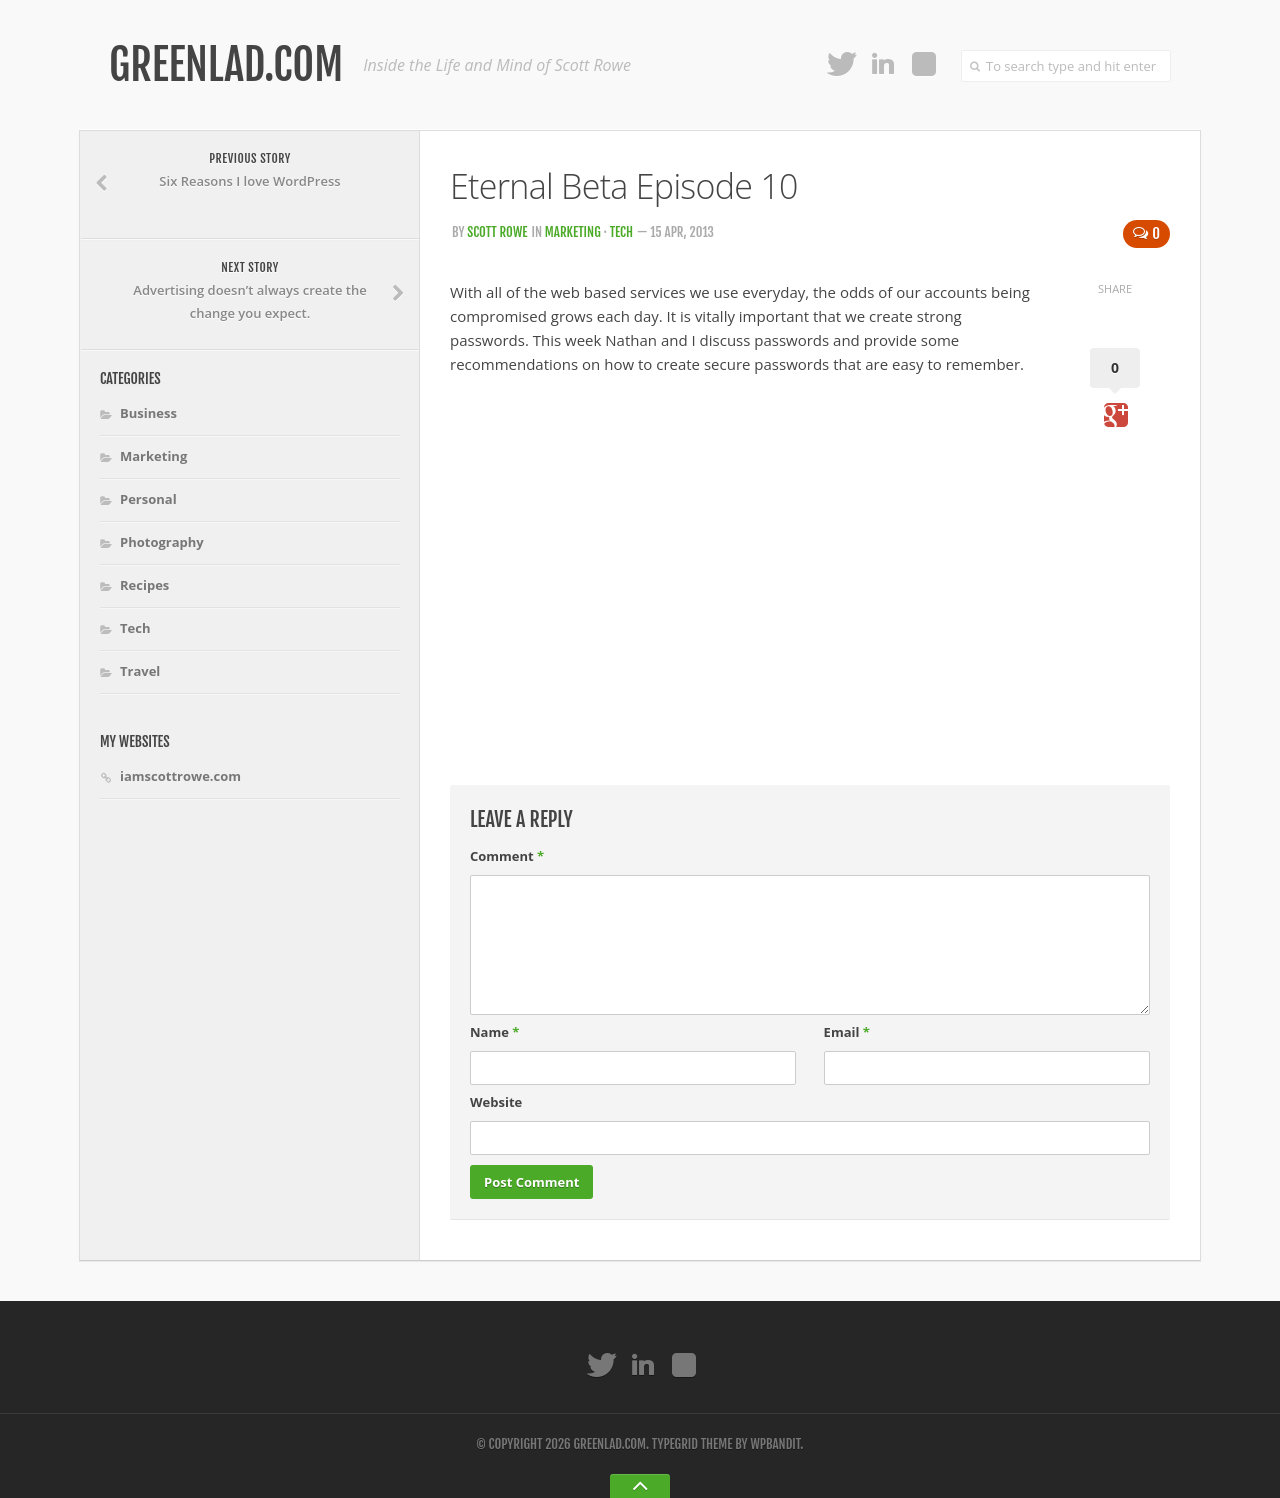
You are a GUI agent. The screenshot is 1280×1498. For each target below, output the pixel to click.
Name (494, 1032)
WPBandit (775, 1444)
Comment (507, 856)
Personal (148, 499)
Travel (140, 671)
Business (148, 413)
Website (496, 1102)
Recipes (144, 585)
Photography (162, 542)
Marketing (573, 232)
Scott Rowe (497, 232)
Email (847, 1032)
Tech (621, 232)
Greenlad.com (226, 65)
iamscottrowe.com (180, 776)
